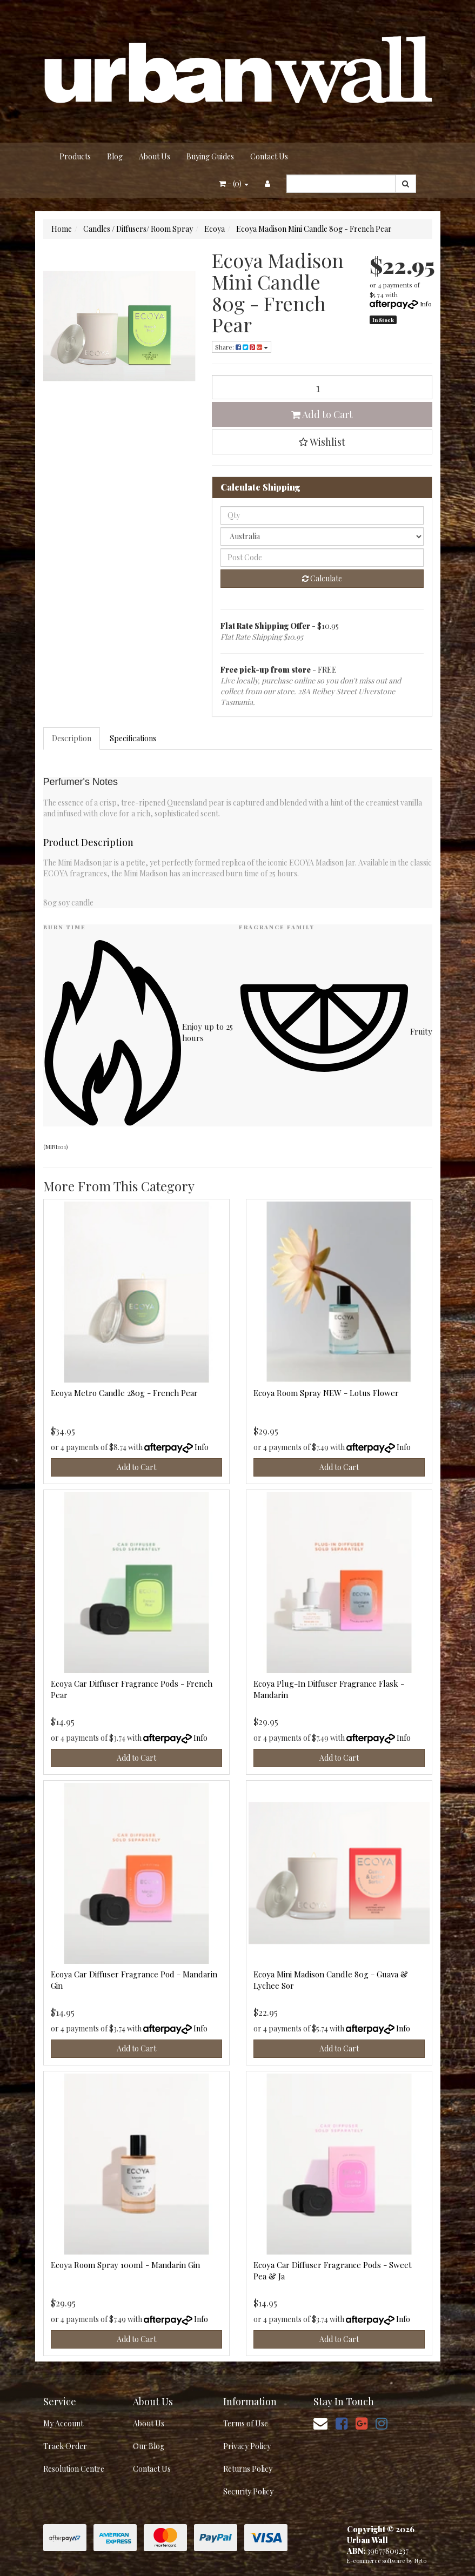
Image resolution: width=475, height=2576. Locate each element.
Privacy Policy (247, 2446)
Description (71, 738)
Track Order (65, 2446)
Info (426, 303)
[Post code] (322, 557)
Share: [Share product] (241, 347)
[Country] (322, 536)
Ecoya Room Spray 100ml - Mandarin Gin (125, 2264)
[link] (341, 2422)
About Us (154, 156)
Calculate (322, 578)
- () (234, 183)
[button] (322, 442)
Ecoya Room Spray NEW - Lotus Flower (326, 1392)
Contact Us (269, 156)
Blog (115, 156)
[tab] (72, 738)
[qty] (322, 515)
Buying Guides (210, 156)
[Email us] (320, 2422)
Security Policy (248, 2491)
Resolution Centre (73, 2469)
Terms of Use (245, 2423)
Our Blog (148, 2446)
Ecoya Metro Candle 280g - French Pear (124, 1392)
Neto (420, 2561)
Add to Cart (322, 414)
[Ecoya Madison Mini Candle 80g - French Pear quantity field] (322, 387)
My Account (63, 2423)
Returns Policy (247, 2469)
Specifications (133, 738)
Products (75, 156)
